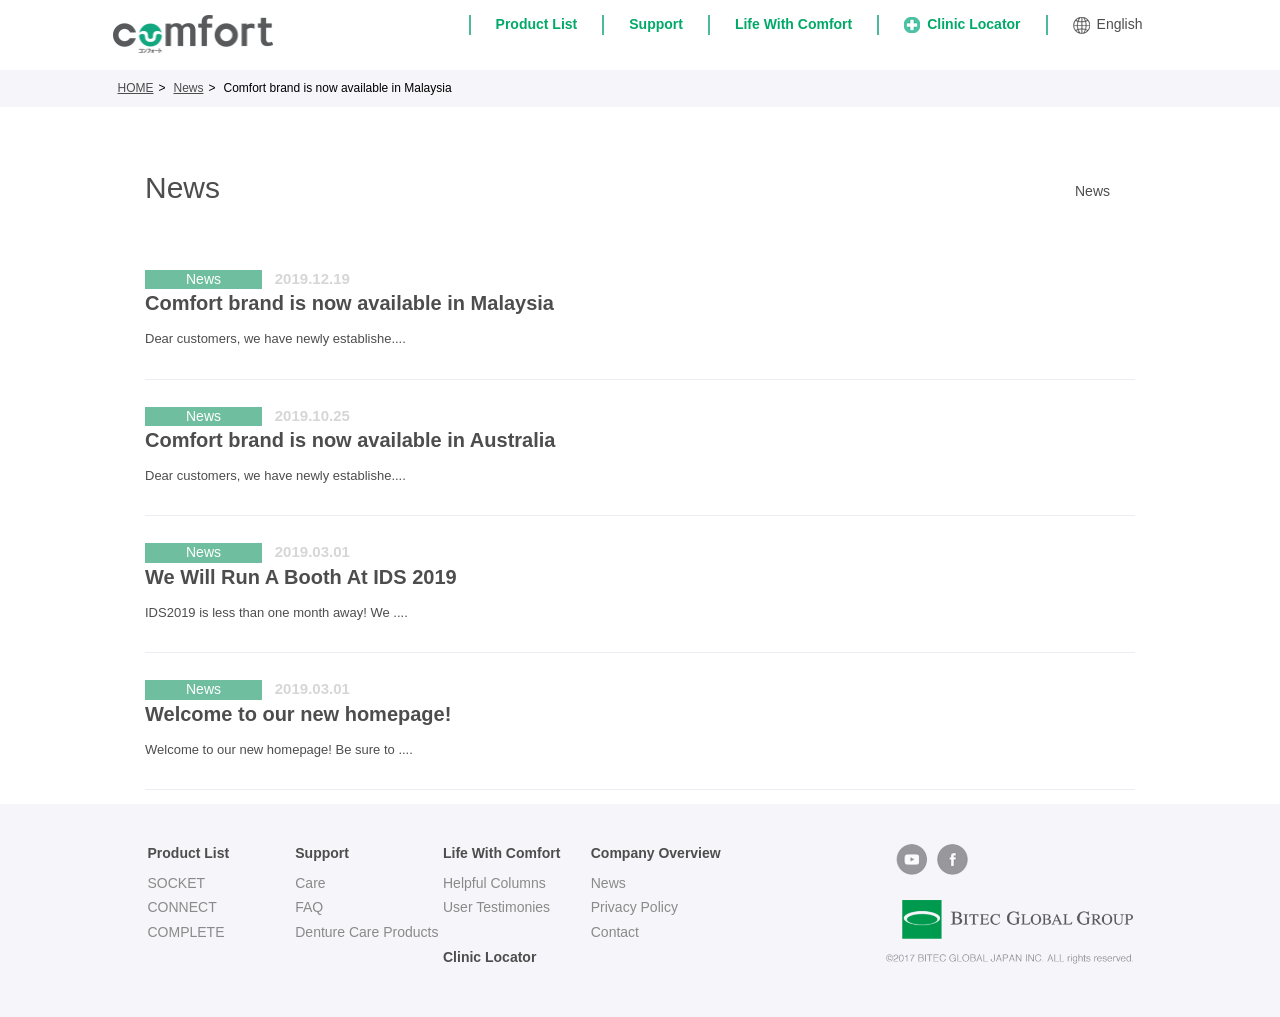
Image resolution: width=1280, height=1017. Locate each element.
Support (656, 24)
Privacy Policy (634, 907)
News (189, 88)
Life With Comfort (793, 24)
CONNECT (182, 907)
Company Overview (656, 853)
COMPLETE (186, 932)
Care (310, 883)
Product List (537, 24)
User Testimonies (496, 907)
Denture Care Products (366, 932)
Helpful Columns (494, 883)
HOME (136, 88)
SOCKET (177, 883)
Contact (615, 932)
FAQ (309, 907)
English (1108, 25)
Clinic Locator (962, 24)
